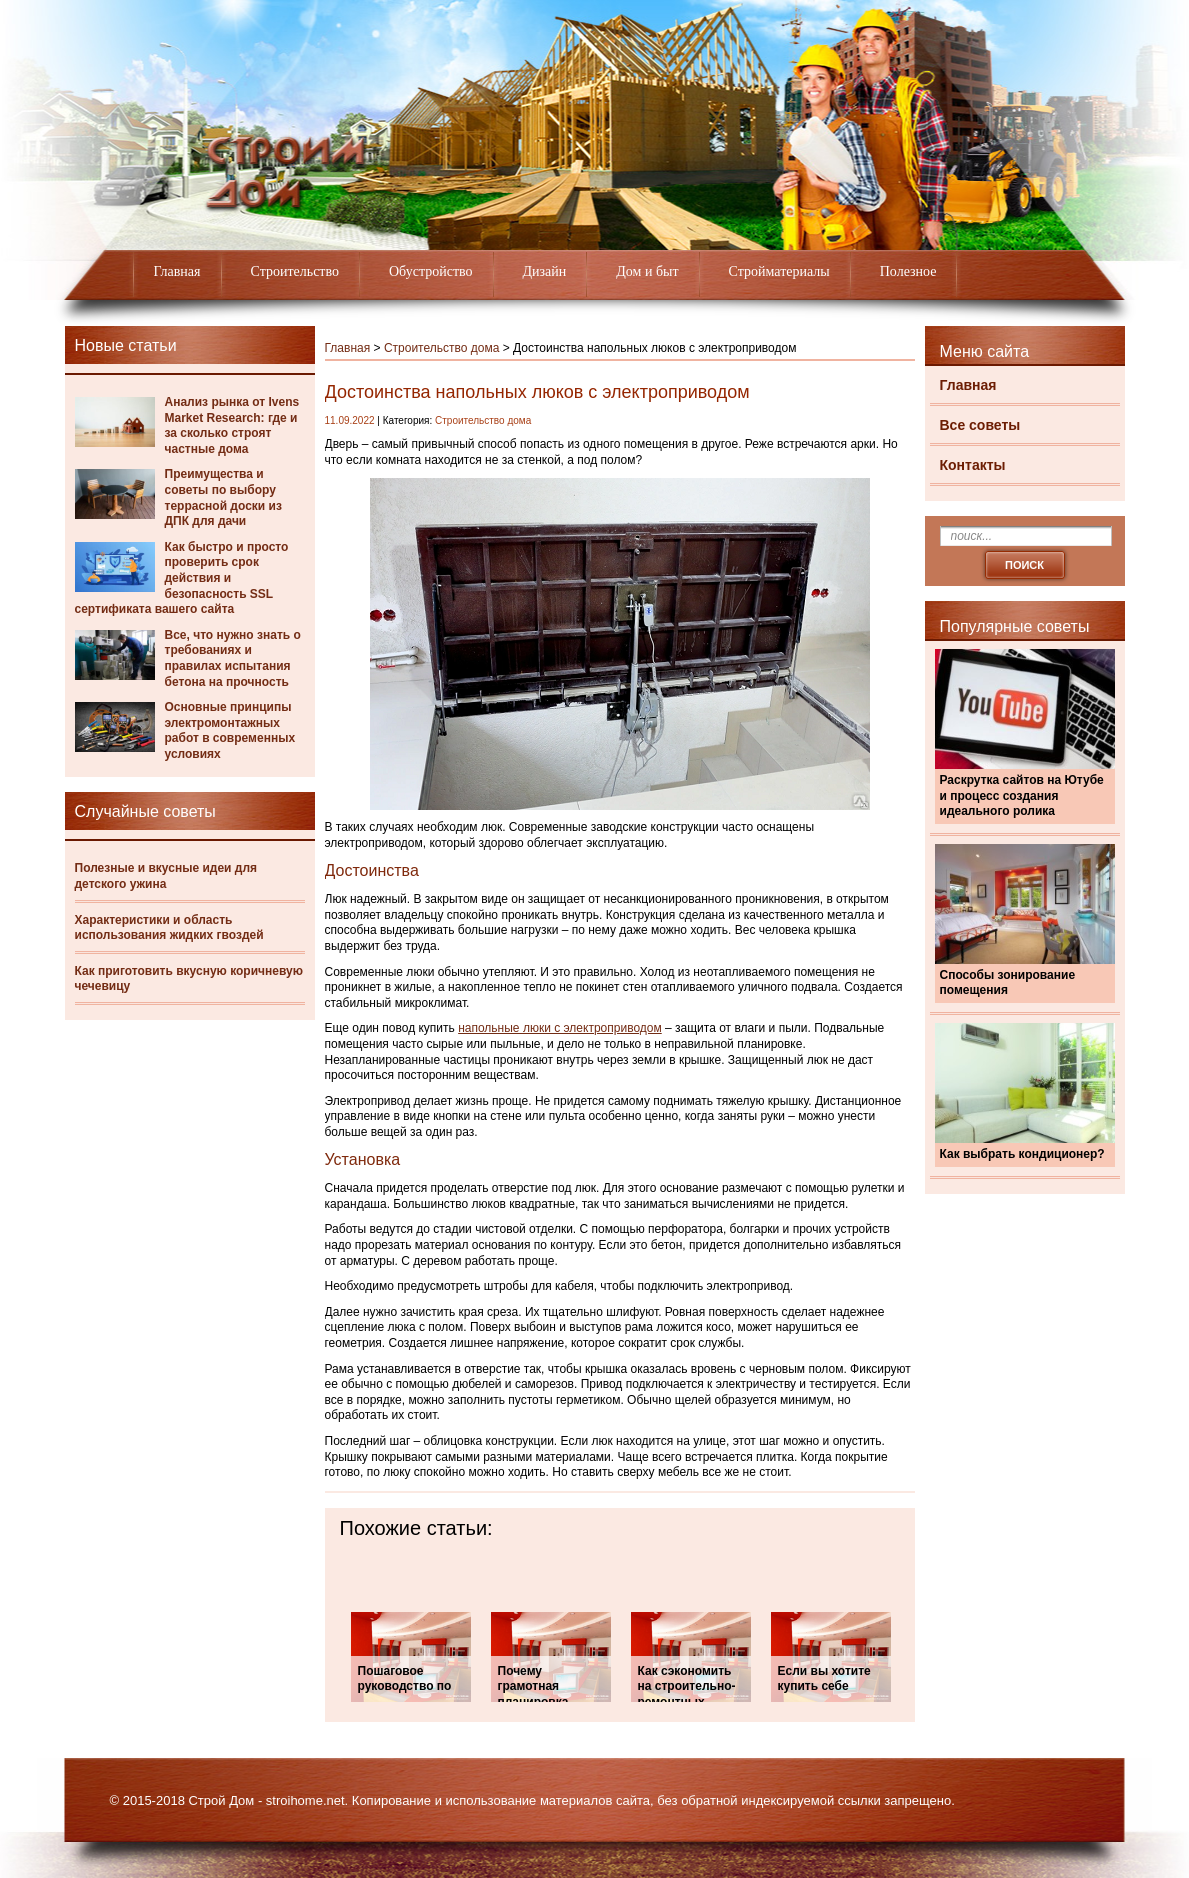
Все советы (980, 425)
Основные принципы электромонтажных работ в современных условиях (230, 730)
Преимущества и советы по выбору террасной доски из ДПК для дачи (223, 497)
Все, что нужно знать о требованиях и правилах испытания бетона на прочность (233, 658)
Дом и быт (647, 271)
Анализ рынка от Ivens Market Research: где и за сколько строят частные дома (232, 425)
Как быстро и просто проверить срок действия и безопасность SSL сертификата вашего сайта (182, 578)
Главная (177, 271)
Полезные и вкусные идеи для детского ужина (166, 876)
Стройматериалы (779, 271)
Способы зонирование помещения (1008, 983)
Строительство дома (441, 348)
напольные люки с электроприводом (560, 1028)
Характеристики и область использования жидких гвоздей (169, 928)
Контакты (973, 465)
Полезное (908, 271)
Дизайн (545, 271)
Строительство (295, 271)
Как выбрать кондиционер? (1022, 1154)
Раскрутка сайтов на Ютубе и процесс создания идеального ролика (1022, 795)
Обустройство (431, 271)
